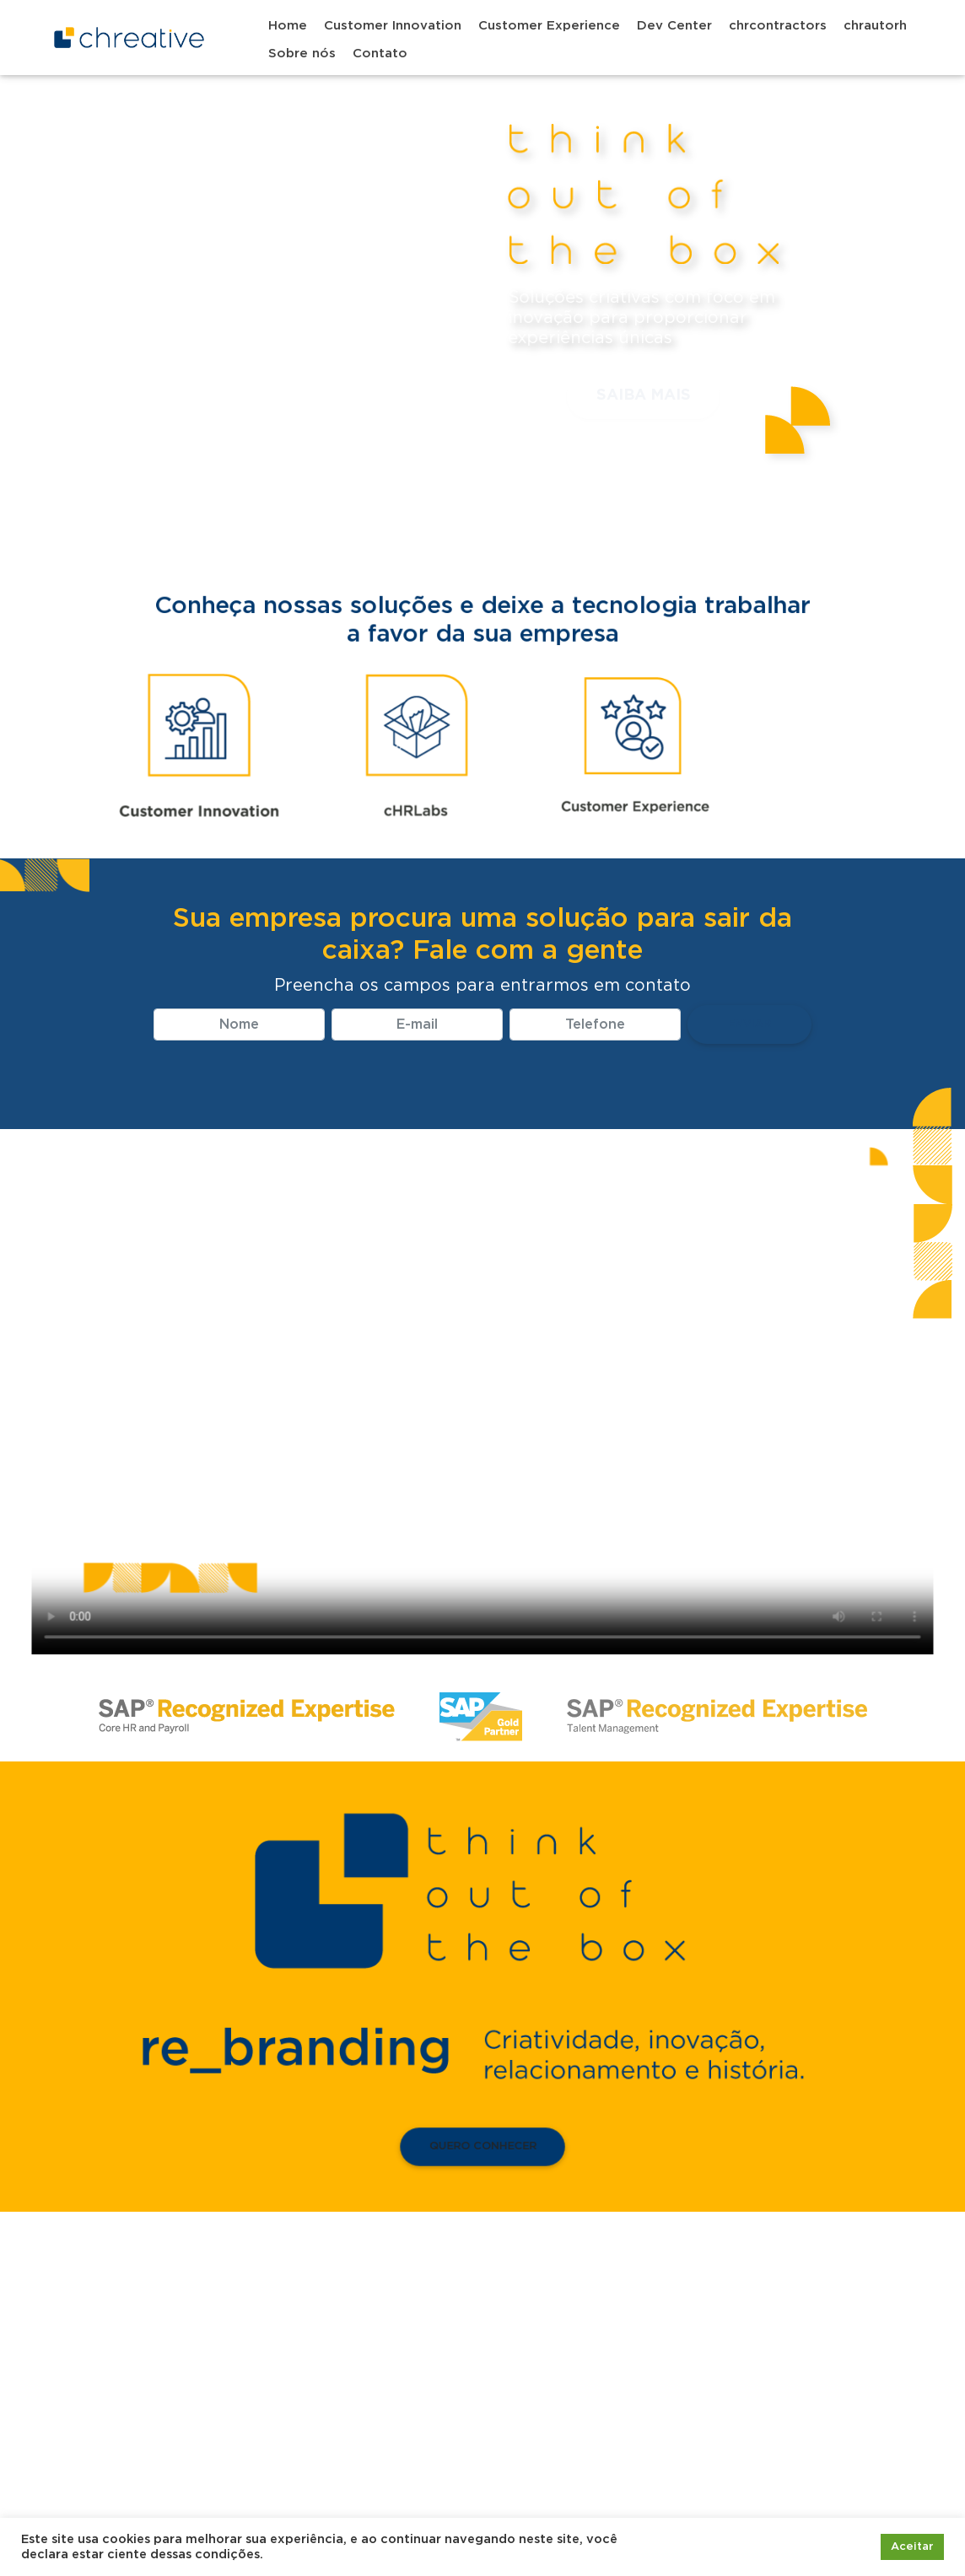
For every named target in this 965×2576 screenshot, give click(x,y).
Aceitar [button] (912, 2546)
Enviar (749, 1024)
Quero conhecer (483, 2147)
